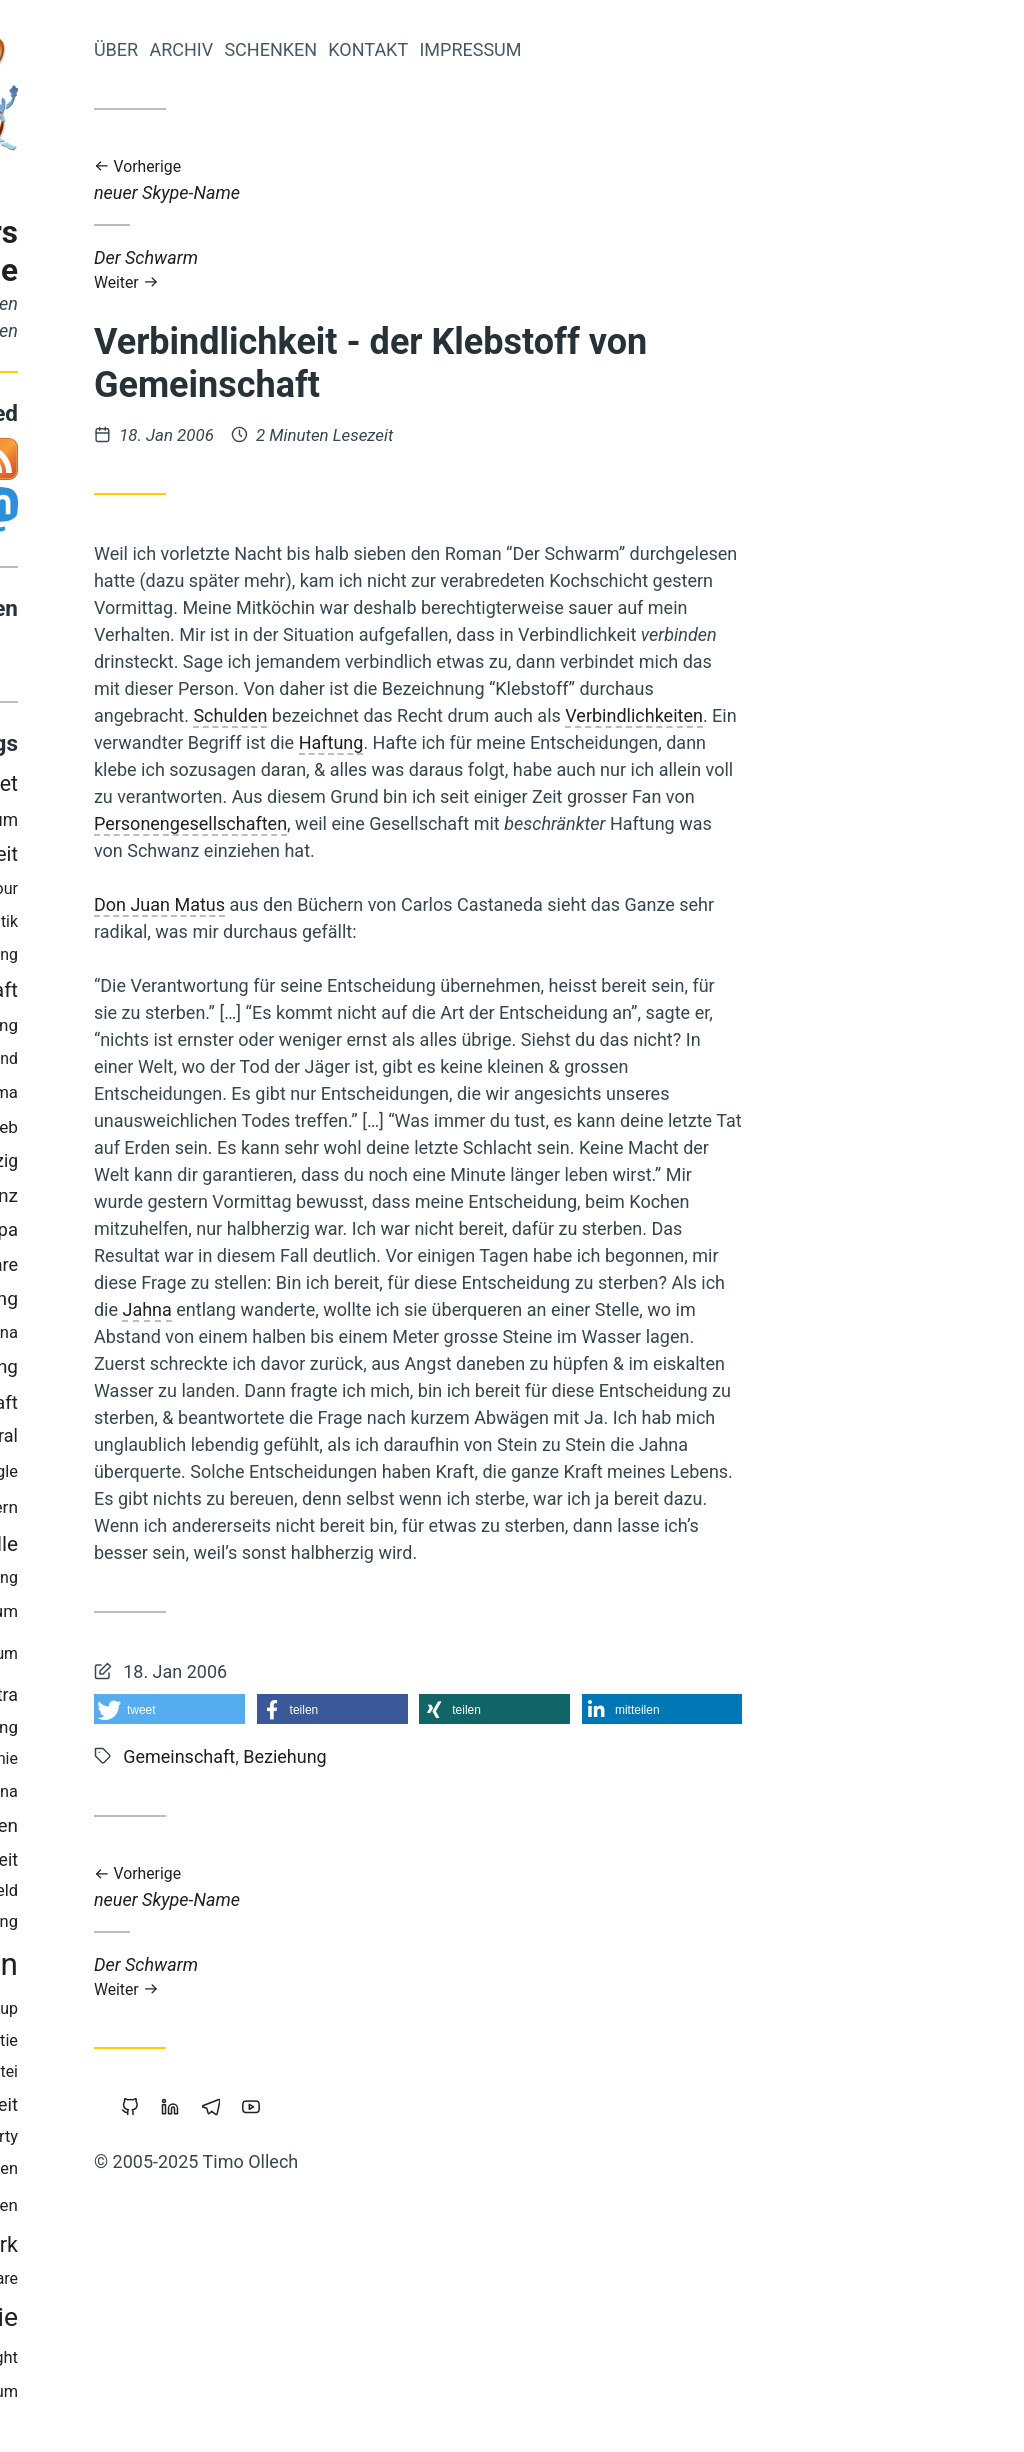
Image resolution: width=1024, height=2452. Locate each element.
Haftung (593, 742)
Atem (152, 1796)
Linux (205, 1796)
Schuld (121, 858)
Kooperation (103, 2013)
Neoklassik (135, 2076)
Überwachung (101, 1304)
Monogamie (237, 1763)
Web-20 (87, 1337)
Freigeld (251, 1895)
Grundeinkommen (120, 1864)
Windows (184, 1699)
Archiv (443, 49)
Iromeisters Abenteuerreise (171, 251)
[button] (431, 1709)
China (259, 1796)
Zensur (93, 1797)
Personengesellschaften (452, 823)
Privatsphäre (157, 1166)
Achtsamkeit (126, 2174)
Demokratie (212, 2321)
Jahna (409, 1309)
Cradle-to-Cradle (99, 1131)
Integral (250, 1440)
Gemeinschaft (216, 995)
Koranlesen (100, 1699)
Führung (250, 1926)
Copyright (245, 2362)
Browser (136, 2248)
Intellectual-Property (207, 2141)
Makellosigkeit (151, 1031)
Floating (251, 959)
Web (263, 1131)
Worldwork (229, 2248)
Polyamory (159, 1062)
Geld (77, 2210)
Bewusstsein (191, 1969)
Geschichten (235, 2173)
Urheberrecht (146, 787)
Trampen (158, 1337)
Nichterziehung (223, 1731)
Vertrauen (179, 1097)
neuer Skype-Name (680, 180)
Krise (157, 1372)
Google (254, 1476)
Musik (80, 1201)
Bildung (251, 1030)
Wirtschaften (128, 1658)
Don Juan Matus (421, 904)
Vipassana (241, 1337)
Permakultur (155, 2209)
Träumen (246, 2210)
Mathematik (238, 926)
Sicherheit (241, 1864)
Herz (64, 1476)
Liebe (188, 959)
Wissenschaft (223, 1408)
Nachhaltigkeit (98, 1549)
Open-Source (141, 824)
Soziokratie (240, 2045)
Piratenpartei (234, 2076)
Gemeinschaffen (211, 1830)
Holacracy (91, 1582)
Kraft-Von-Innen (122, 926)
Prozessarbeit (219, 858)
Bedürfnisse (136, 1764)
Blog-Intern (238, 1512)
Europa (251, 1235)
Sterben (182, 894)
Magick (195, 1549)
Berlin (80, 1235)
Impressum (732, 49)
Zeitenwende (138, 2363)
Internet (243, 788)
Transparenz (227, 1200)
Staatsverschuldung (209, 1582)
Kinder (190, 2013)
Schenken (532, 49)
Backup (253, 2013)
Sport (134, 1731)
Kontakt (630, 49)
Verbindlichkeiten (896, 715)
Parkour (252, 893)
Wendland (245, 1062)
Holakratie (150, 2045)
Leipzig (252, 1166)
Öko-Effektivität (154, 1895)
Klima (259, 1097)
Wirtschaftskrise (146, 1441)
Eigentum (243, 824)
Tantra (255, 1698)
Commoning (227, 1303)
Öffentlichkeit (225, 2109)
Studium (250, 1658)
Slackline (202, 1131)
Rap (76, 1166)
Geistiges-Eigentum (209, 2396)
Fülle (258, 1548)
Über (378, 49)
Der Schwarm (680, 269)
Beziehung (236, 1371)
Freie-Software (222, 1269)
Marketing (136, 1476)
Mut (200, 1477)
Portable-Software (216, 2283)
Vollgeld (141, 1235)
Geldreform (136, 1513)
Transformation (126, 1616)
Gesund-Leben (87, 892)
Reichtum (244, 1616)
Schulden (492, 715)
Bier (196, 1235)
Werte (139, 1200)
